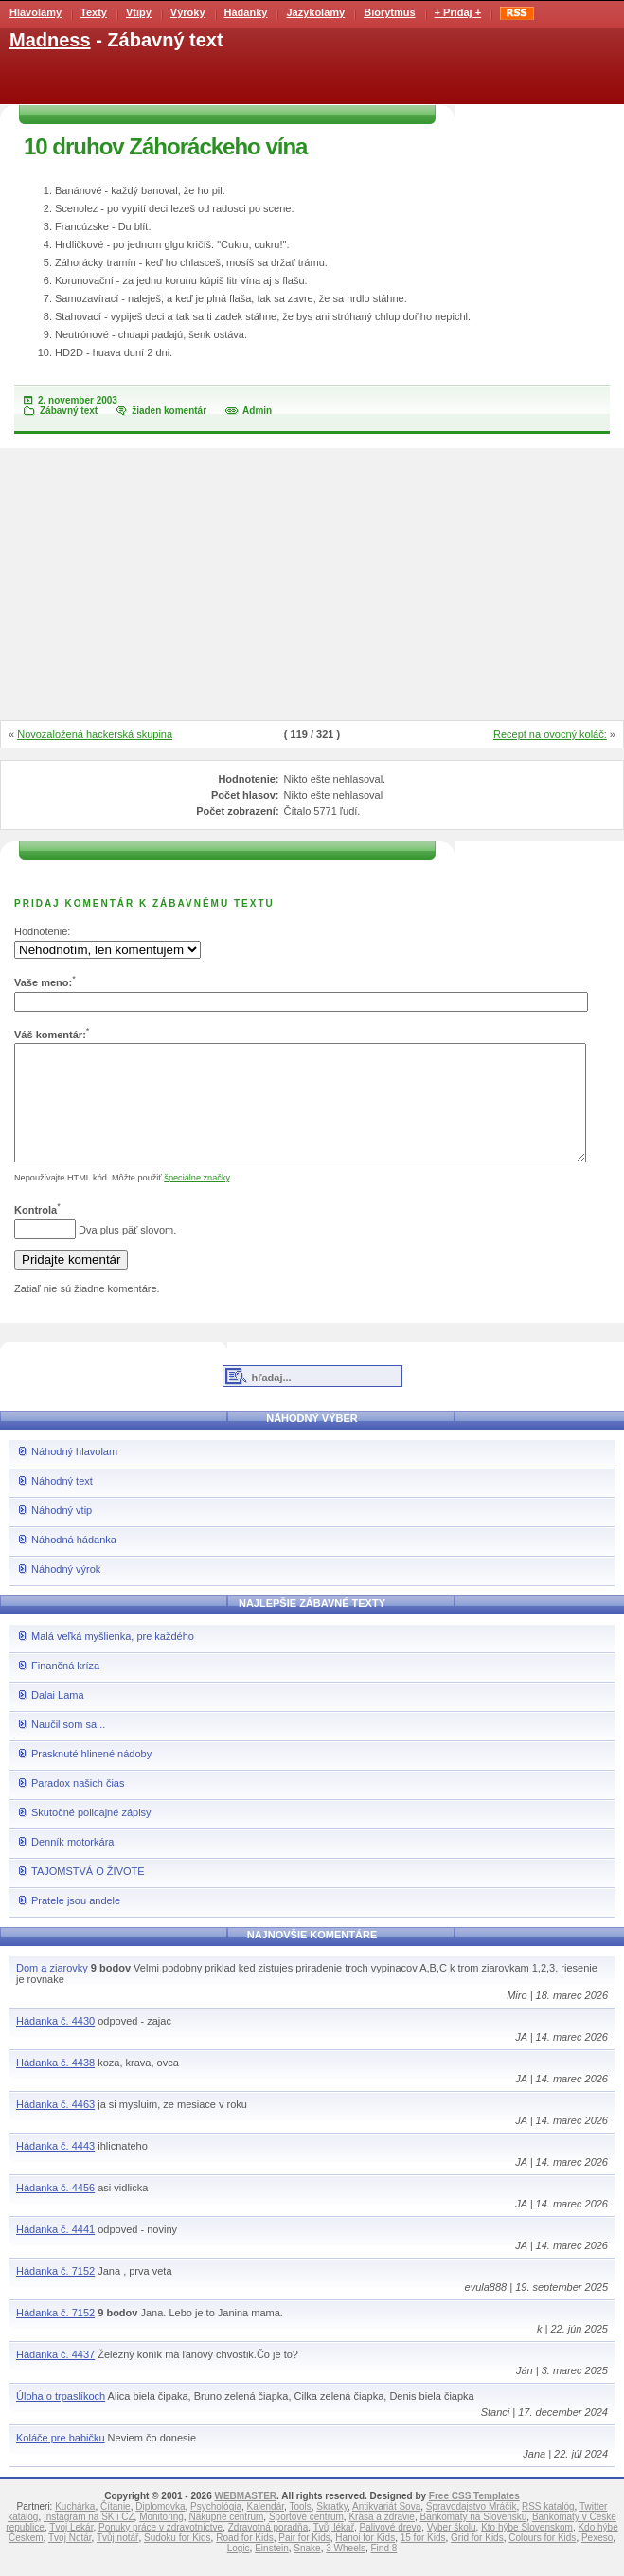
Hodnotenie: (42, 931)
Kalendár (265, 2529)
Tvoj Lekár (71, 2550)
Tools (300, 2529)
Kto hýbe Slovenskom (527, 2550)
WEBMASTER (245, 2518)
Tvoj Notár (70, 2560)
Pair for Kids (304, 2560)
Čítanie (115, 2529)
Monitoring (161, 2539)
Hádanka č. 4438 (55, 2085)
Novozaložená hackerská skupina (94, 734)
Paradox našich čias (77, 1805)
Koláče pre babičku (60, 2460)
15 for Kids (423, 2560)
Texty (93, 12)
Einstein (272, 2571)
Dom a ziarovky (52, 1990)
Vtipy (139, 12)
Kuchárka (75, 2529)
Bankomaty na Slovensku (472, 2539)
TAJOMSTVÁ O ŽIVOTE (88, 1894)
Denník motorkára (72, 1864)
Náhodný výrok (65, 1591)
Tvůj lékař (333, 2550)
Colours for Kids (542, 2560)
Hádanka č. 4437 (55, 2377)
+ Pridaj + (458, 12)
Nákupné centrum (225, 2539)
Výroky (187, 12)
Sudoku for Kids (177, 2560)
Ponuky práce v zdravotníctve (160, 2550)
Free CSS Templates (474, 2518)
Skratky (332, 2529)
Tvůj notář (117, 2560)
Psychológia (215, 2529)
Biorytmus (389, 12)
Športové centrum (306, 2539)
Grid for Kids (477, 2560)
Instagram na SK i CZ (89, 2539)
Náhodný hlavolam (74, 1474)
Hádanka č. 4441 (55, 2252)
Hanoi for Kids (365, 2560)
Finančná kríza (65, 1688)
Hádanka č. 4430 (55, 2043)
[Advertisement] (312, 585)
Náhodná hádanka (73, 1562)
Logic (238, 2571)
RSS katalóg (548, 2529)
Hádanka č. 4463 (55, 2127)
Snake (307, 2571)
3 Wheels (345, 2571)
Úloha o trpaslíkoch (60, 2418)
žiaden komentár (169, 410)
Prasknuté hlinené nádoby (91, 1776)
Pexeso (597, 2560)
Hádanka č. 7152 (55, 2293)
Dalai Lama (57, 1717)
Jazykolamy (315, 12)
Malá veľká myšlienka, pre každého (112, 1659)
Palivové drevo (391, 2550)
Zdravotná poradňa (268, 2550)
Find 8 (383, 2571)
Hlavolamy (35, 12)
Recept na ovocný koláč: (550, 734)
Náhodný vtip (61, 1533)
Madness (50, 39)
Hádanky (246, 12)
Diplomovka (160, 2529)
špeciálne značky (196, 1200)
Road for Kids (245, 2560)
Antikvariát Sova (386, 2529)
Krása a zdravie (381, 2539)
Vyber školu (451, 2550)
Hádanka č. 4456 (55, 2210)
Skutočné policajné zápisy (91, 1835)
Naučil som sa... (68, 1747)
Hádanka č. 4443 (55, 2168)
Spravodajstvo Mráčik (471, 2529)
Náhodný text (62, 1503)
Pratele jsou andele (75, 1923)
